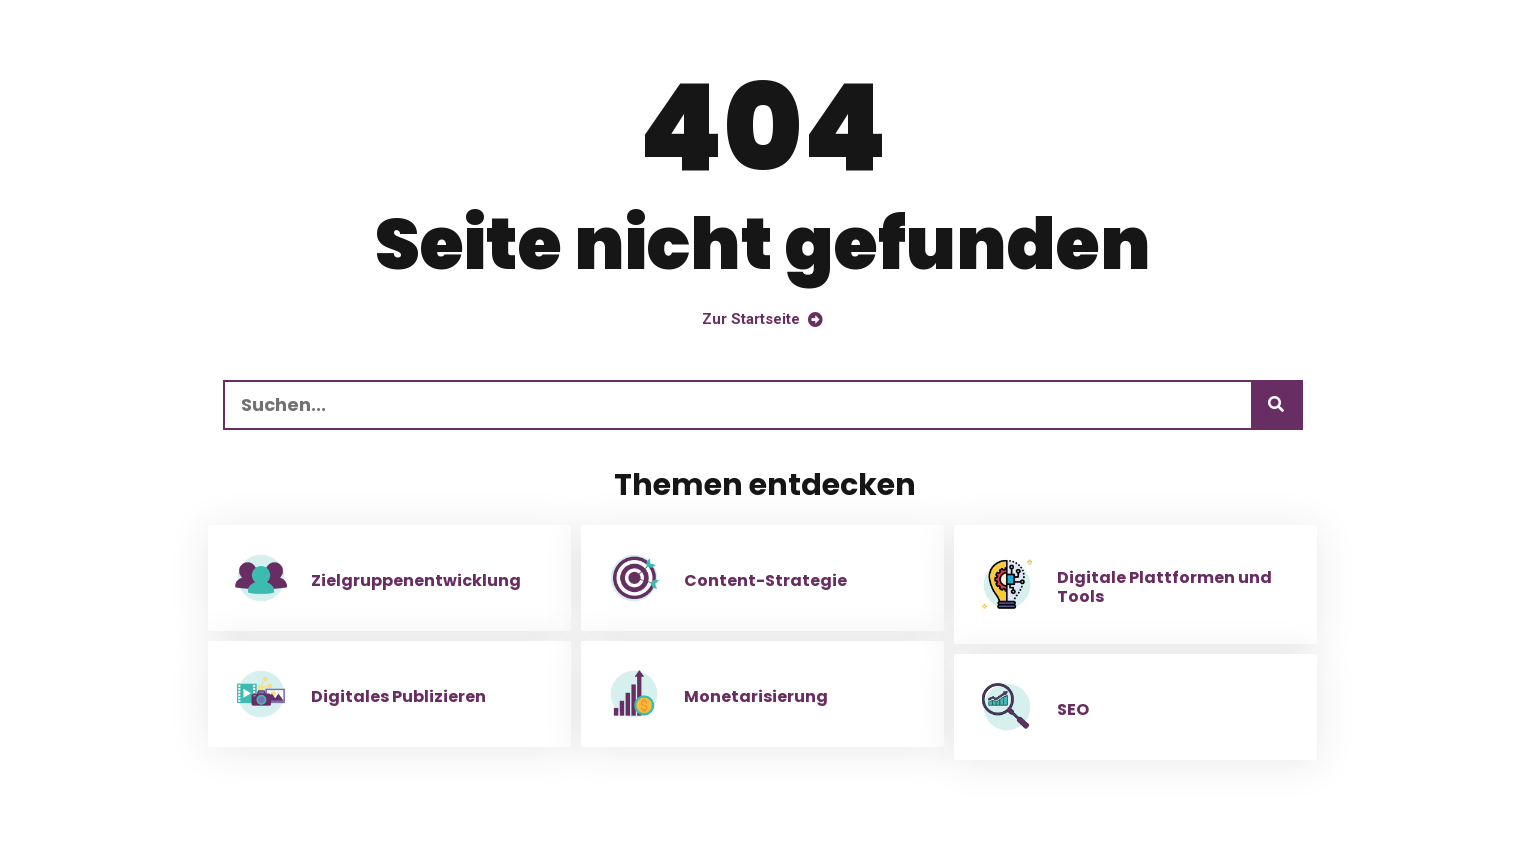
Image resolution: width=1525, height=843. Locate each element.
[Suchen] (1276, 405)
